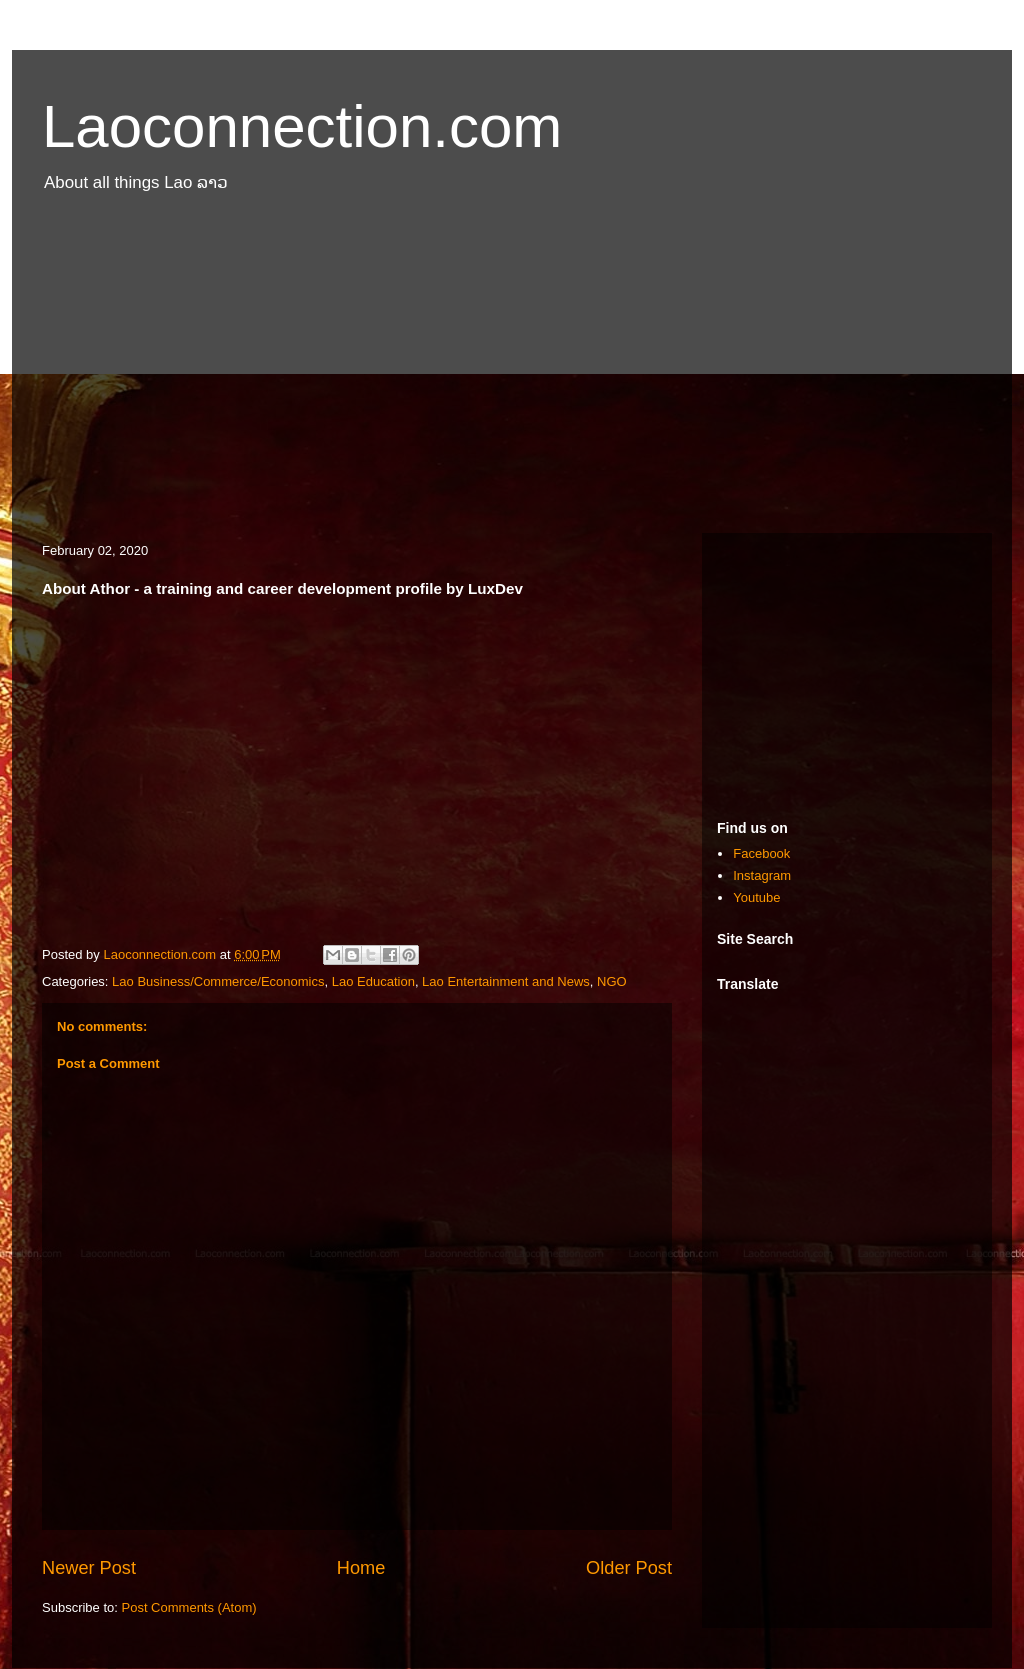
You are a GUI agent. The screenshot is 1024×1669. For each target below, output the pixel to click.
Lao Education (373, 981)
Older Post (629, 1568)
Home (361, 1568)
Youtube (756, 897)
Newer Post (89, 1568)
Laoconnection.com (302, 126)
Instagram (762, 875)
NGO (612, 981)
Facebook (761, 853)
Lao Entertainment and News (506, 981)
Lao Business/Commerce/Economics (218, 981)
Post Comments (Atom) (189, 1607)
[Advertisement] (512, 373)
